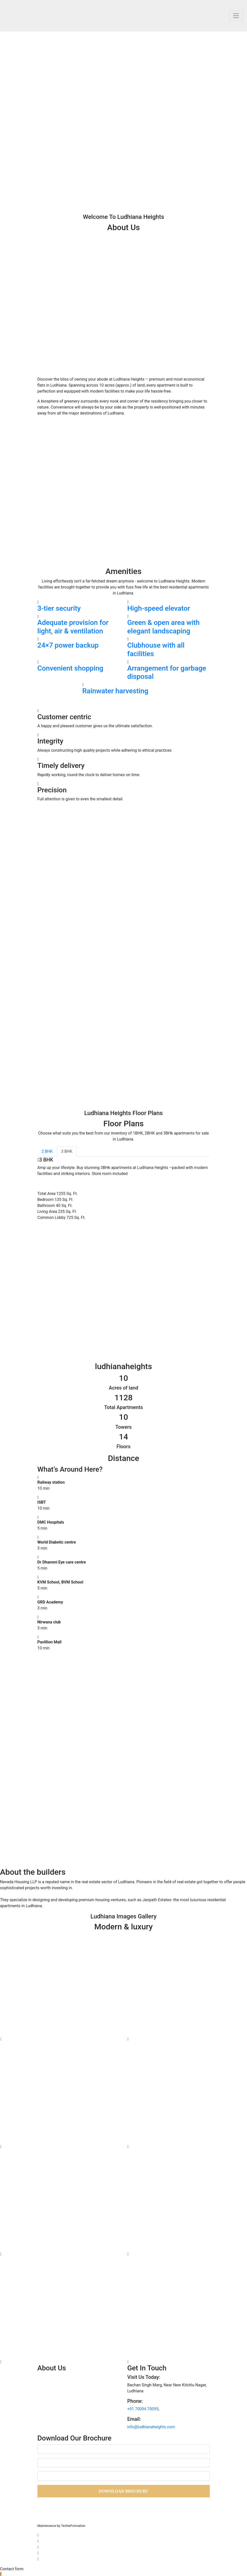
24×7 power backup (68, 645)
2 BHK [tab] (47, 1151)
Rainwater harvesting (115, 691)
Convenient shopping (70, 668)
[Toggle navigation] (236, 16)
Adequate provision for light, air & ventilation (73, 626)
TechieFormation (73, 2526)
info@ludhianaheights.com (151, 2427)
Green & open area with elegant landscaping (163, 626)
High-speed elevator (158, 608)
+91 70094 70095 (143, 2409)
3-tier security (59, 608)
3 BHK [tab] (66, 1151)
